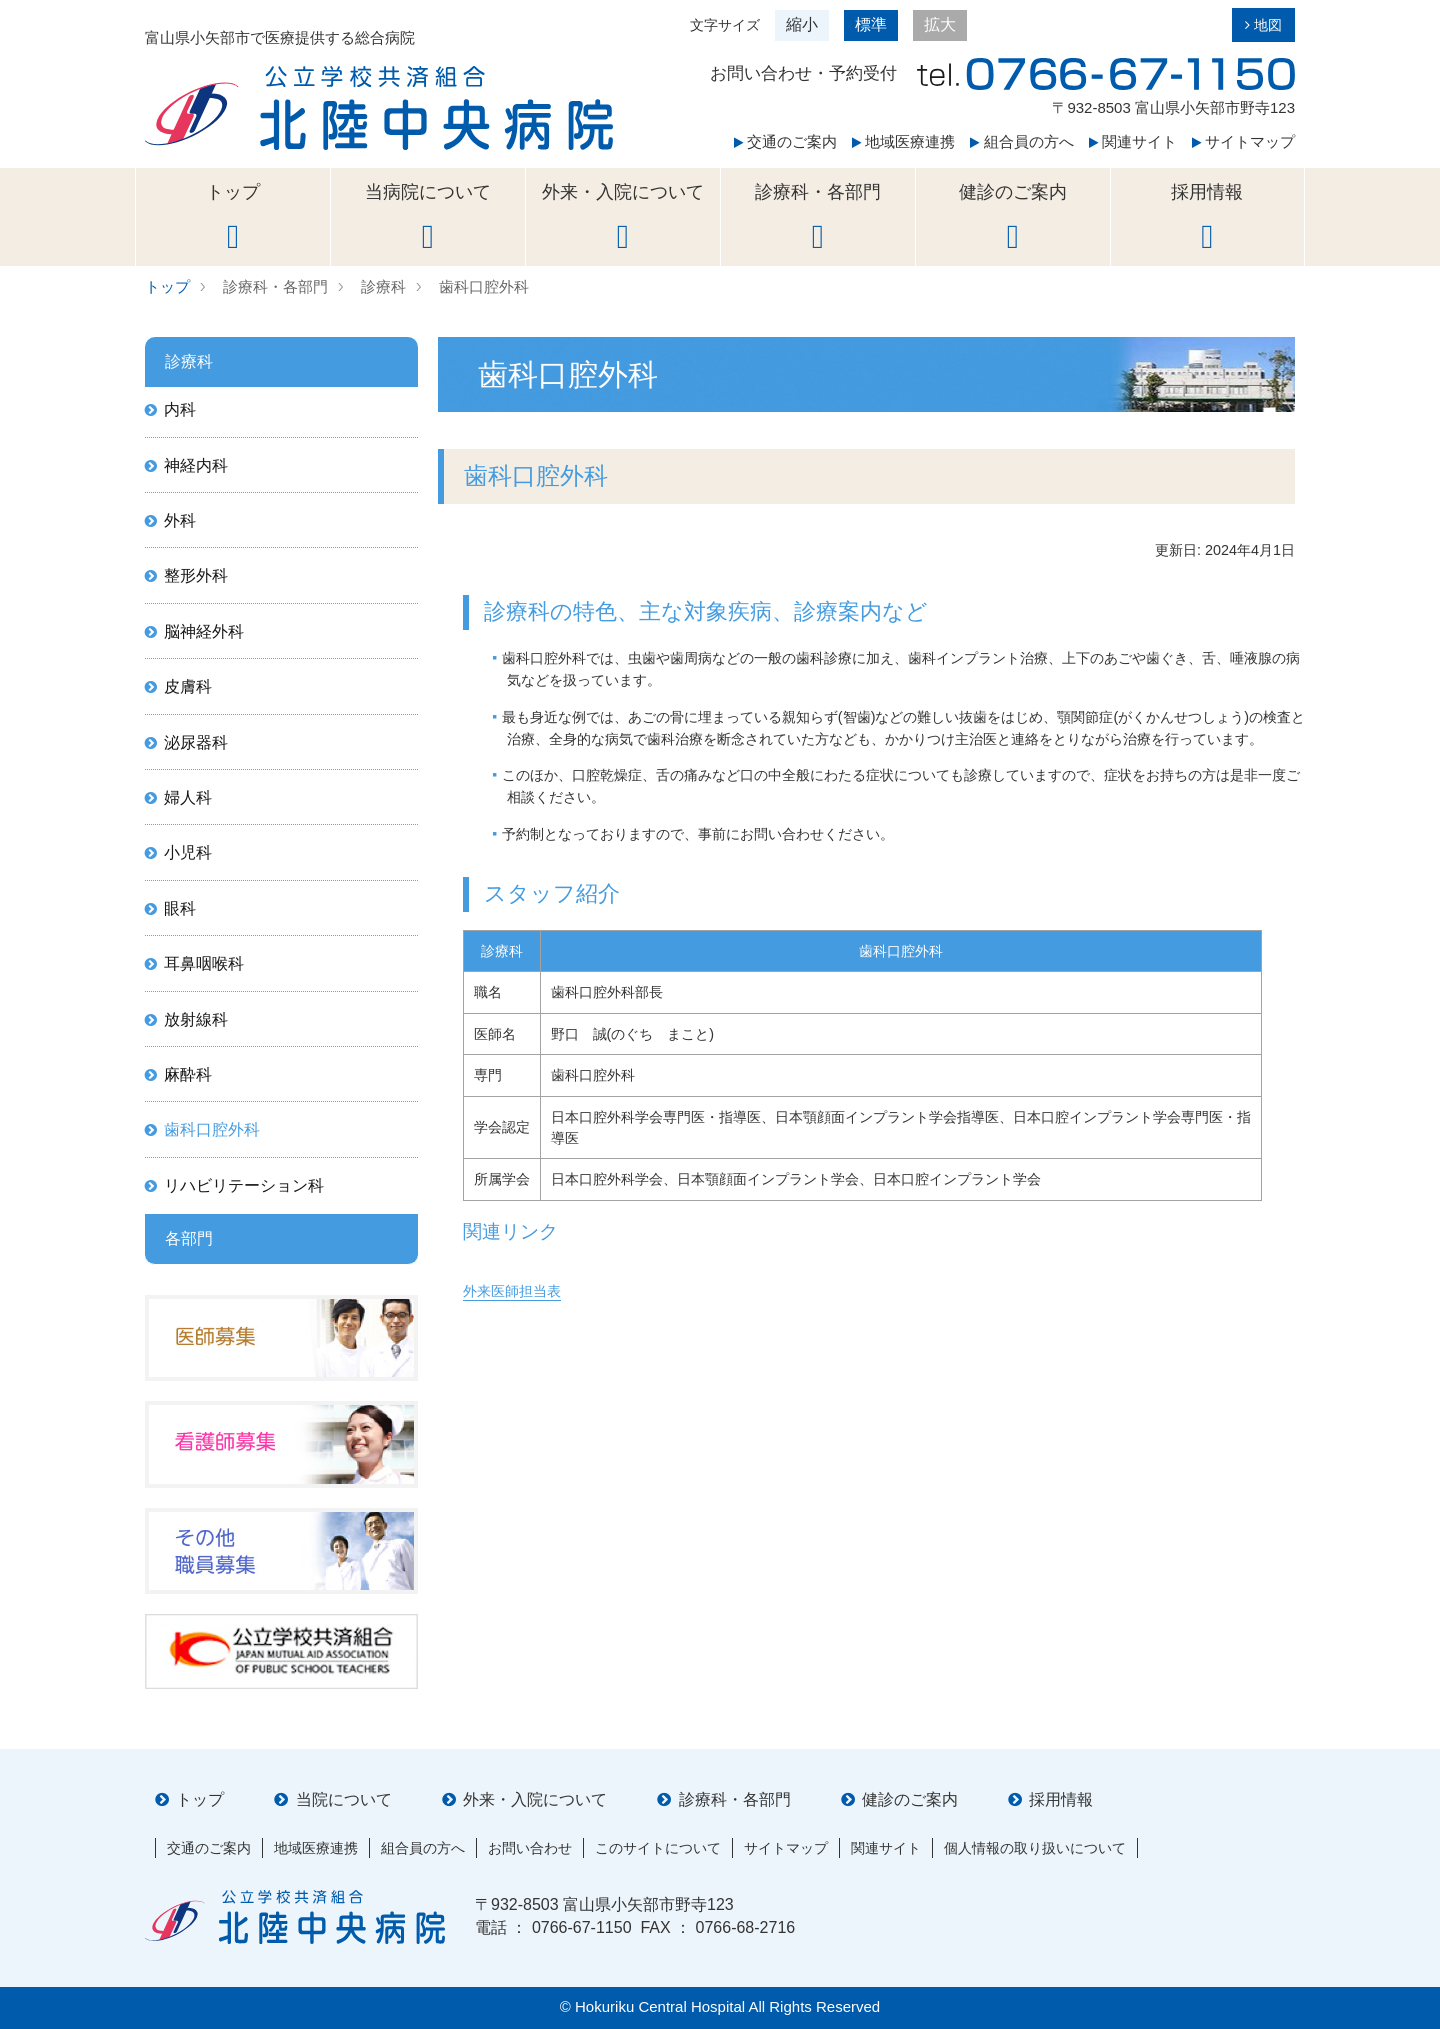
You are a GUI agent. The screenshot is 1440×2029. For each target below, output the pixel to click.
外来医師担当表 (512, 1291)
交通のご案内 (785, 141)
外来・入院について (623, 218)
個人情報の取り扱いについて (1035, 1848)
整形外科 (196, 575)
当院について (344, 1799)
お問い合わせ (530, 1848)
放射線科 (196, 1019)
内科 (180, 409)
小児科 (188, 852)
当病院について (428, 218)
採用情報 (1207, 218)
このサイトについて (658, 1848)
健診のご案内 (1013, 218)
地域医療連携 (903, 141)
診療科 (383, 286)
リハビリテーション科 (244, 1185)
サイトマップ (1243, 141)
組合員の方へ (1021, 141)
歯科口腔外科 (484, 286)
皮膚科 (188, 686)
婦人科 (188, 797)
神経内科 (196, 465)
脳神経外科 (204, 631)
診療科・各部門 (818, 218)
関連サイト (1133, 141)
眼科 (180, 908)
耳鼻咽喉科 (204, 963)
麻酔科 (188, 1074)
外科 (180, 520)
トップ (233, 218)
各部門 (189, 1238)
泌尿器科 (196, 742)
